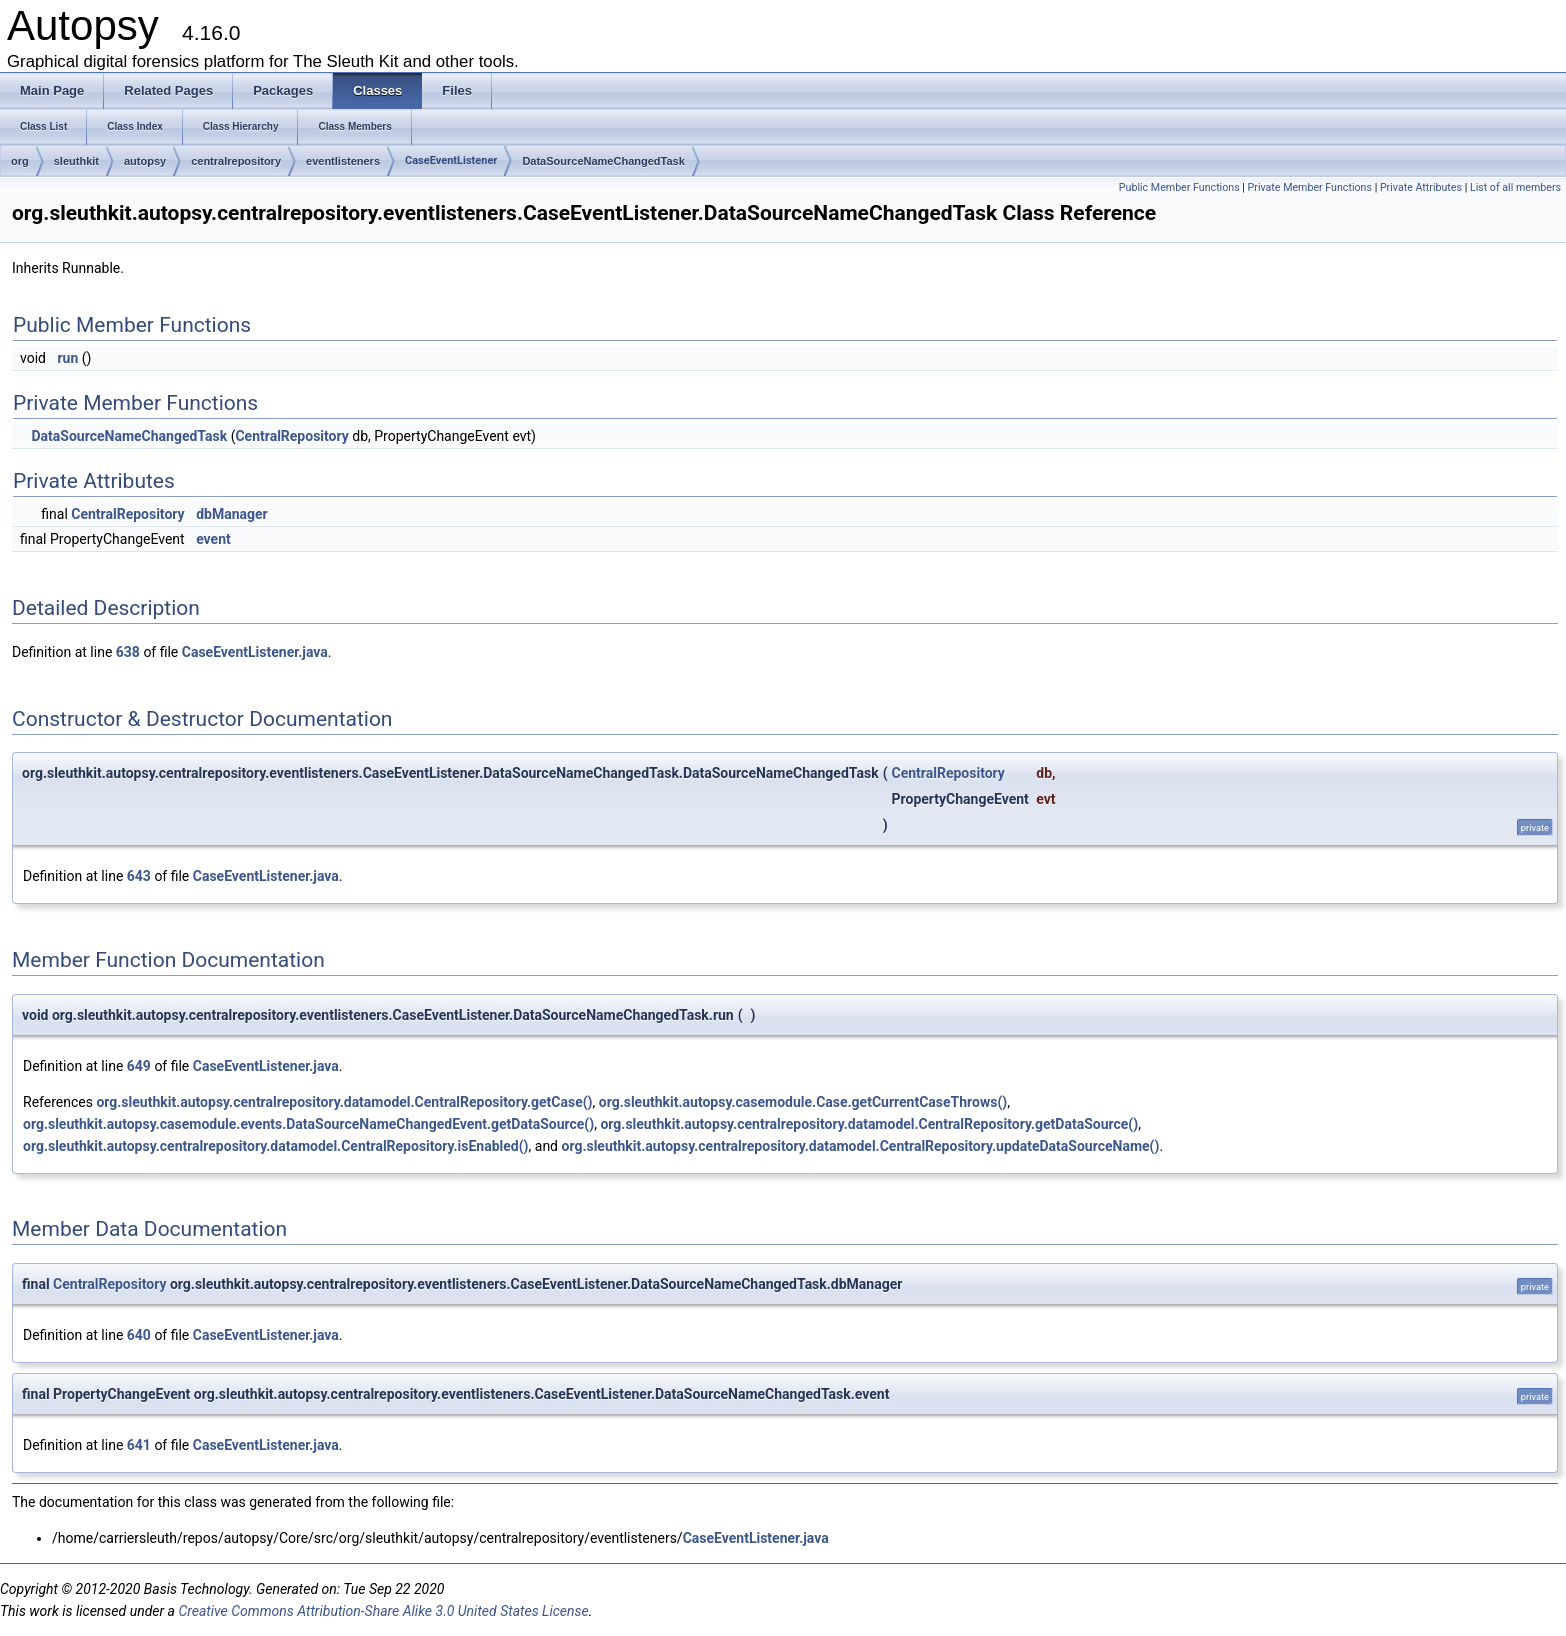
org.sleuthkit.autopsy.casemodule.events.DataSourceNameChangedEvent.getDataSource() (308, 1124)
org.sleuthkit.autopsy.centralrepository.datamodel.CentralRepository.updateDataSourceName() (861, 1146)
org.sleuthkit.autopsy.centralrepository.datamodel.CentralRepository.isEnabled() (276, 1146)
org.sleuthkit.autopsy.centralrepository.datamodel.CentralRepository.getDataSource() (869, 1124)
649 (139, 1066)
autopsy (145, 161)
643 (139, 876)
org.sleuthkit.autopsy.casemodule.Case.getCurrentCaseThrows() (803, 1102)
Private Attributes (1421, 187)
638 (128, 652)
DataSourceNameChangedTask (603, 161)
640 (139, 1335)
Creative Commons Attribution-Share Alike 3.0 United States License (383, 1611)
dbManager (232, 514)
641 (139, 1445)
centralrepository (236, 161)
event (213, 539)
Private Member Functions (1310, 187)
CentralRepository (291, 436)
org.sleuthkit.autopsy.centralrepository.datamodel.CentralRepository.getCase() (344, 1102)
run (67, 358)
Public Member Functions (1179, 187)
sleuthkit (76, 161)
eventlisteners (343, 161)
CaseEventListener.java (255, 652)
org (20, 161)
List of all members (1515, 187)
